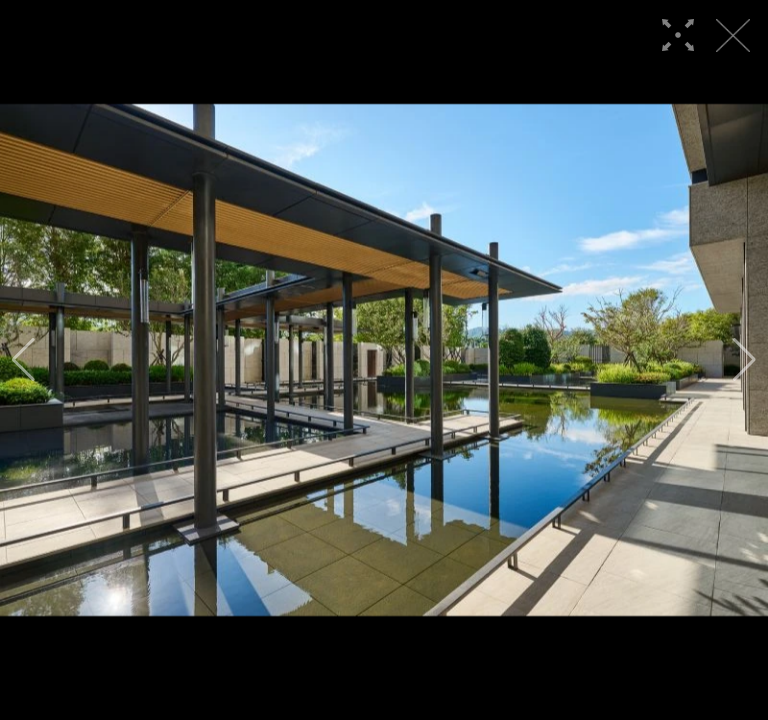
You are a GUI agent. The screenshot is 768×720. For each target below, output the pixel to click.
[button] (23, 360)
